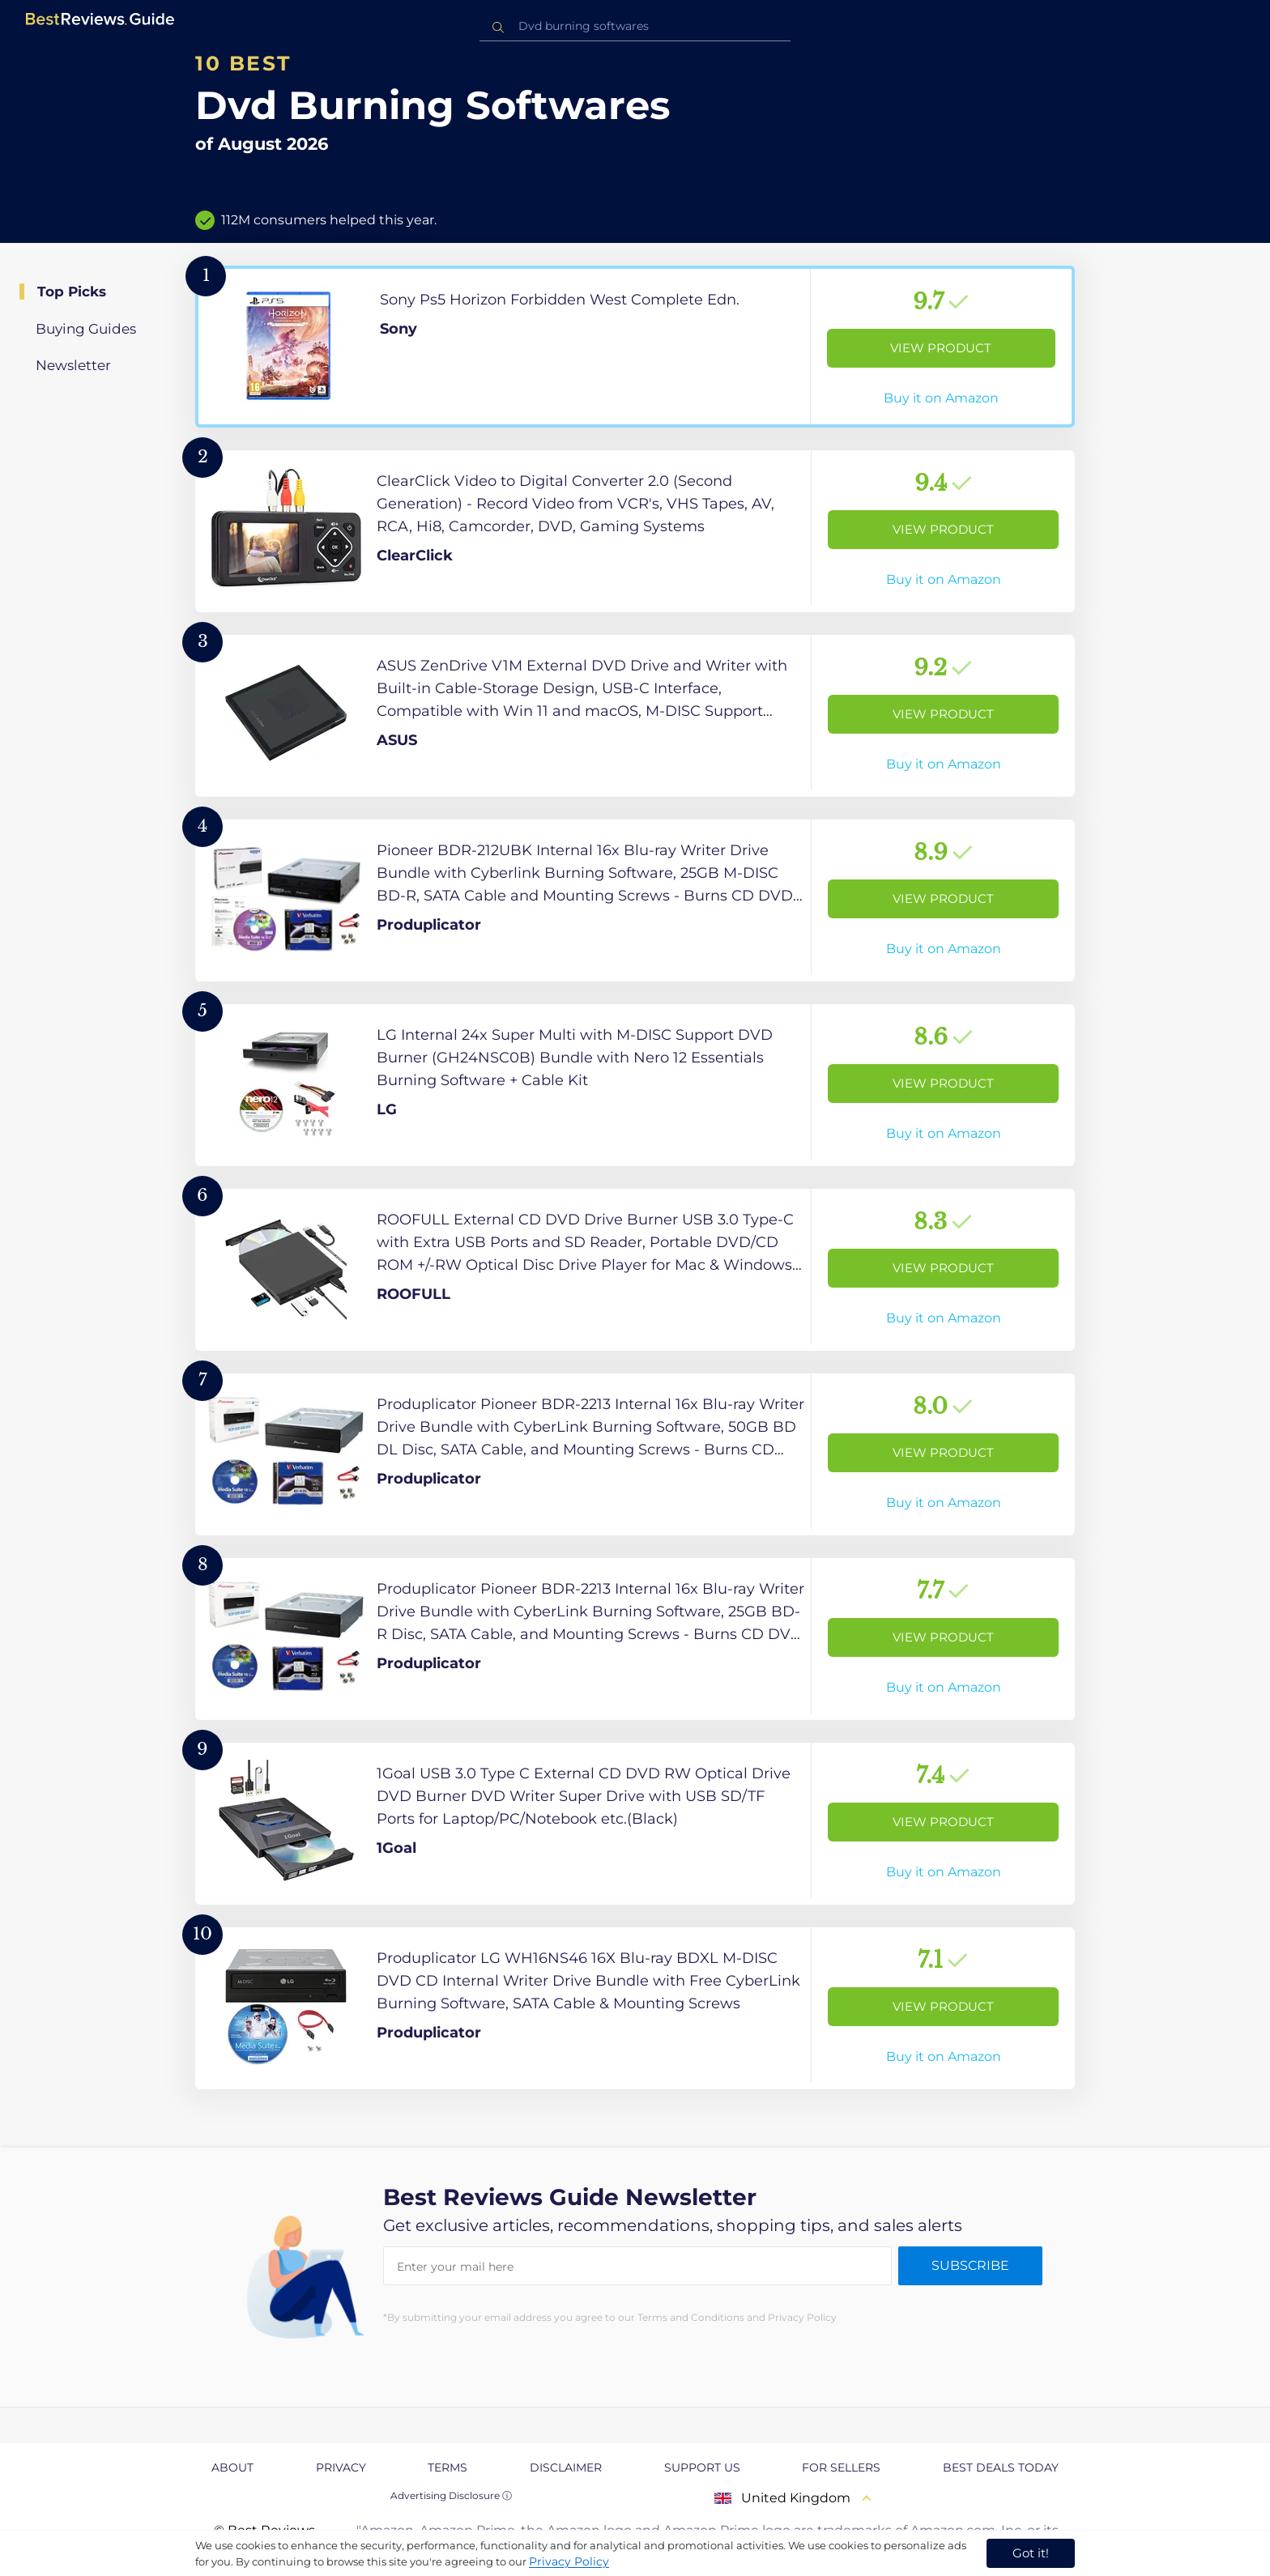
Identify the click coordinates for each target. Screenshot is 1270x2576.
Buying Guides (86, 329)
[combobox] (635, 26)
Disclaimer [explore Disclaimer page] (566, 2467)
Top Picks (71, 291)
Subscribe (970, 2265)
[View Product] (635, 347)
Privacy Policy (569, 2561)
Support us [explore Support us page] (702, 2467)
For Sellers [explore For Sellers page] (841, 2467)
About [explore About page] (232, 2467)
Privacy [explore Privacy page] (341, 2467)
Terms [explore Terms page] (447, 2467)
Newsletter (73, 365)
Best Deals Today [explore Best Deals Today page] (1001, 2467)
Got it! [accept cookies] (1030, 2553)
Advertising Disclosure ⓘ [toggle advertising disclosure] (451, 2495)
